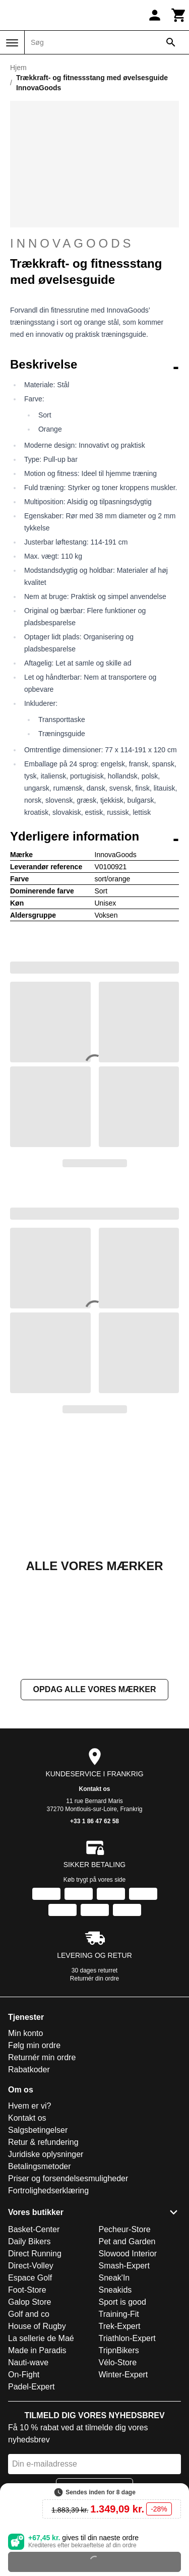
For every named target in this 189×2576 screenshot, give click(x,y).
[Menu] (12, 43)
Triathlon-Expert (127, 2338)
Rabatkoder (29, 2069)
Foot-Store (27, 2290)
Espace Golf (30, 2277)
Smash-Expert (124, 2265)
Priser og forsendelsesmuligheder (68, 2178)
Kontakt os (94, 1788)
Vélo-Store (118, 2362)
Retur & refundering (43, 2142)
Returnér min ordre (42, 2057)
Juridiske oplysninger (45, 2154)
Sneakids (115, 2290)
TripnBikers (119, 2350)
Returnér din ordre (94, 1978)
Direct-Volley (30, 2265)
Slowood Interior (128, 2253)
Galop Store (29, 2302)
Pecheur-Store (125, 2229)
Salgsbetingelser (38, 2130)
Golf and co (28, 2314)
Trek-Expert (120, 2326)
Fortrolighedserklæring (48, 2190)
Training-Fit (119, 2314)
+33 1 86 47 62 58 (94, 1821)
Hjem (18, 68)
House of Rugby (37, 2326)
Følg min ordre (34, 2045)
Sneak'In (114, 2277)
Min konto (25, 2033)
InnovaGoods (72, 243)
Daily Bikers (29, 2241)
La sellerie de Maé (41, 2338)
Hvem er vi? (29, 2106)
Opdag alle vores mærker (94, 1689)
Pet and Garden (127, 2241)
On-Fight (23, 2374)
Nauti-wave (28, 2362)
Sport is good (122, 2302)
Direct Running (34, 2253)
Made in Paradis (37, 2350)
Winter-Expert (123, 2374)
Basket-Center (33, 2229)
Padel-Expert (31, 2386)
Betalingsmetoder (39, 2166)
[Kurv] (179, 15)
